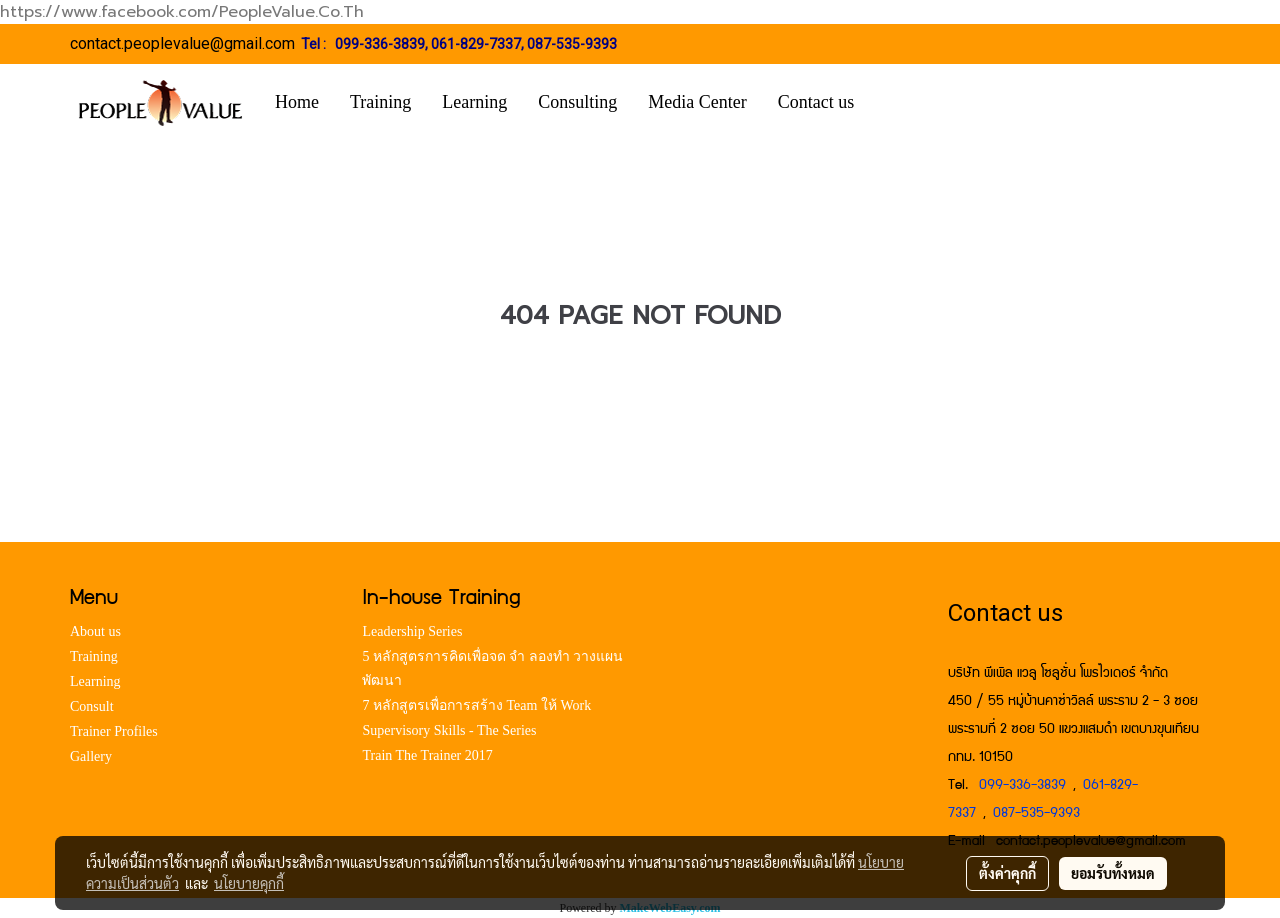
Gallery (91, 756)
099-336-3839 (380, 44)
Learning (474, 102)
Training (380, 102)
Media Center (697, 102)
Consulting (577, 102)
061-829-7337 (476, 44)
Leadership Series (412, 631)
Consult (92, 706)
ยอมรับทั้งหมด (1113, 873)
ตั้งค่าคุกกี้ (1007, 873)
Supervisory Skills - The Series (449, 730)
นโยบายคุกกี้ (249, 883)
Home (297, 102)
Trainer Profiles (114, 731)
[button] (899, 103)
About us (95, 631)
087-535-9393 (572, 44)
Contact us (816, 102)
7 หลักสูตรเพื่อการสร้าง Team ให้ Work (476, 705)
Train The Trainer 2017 (427, 755)
